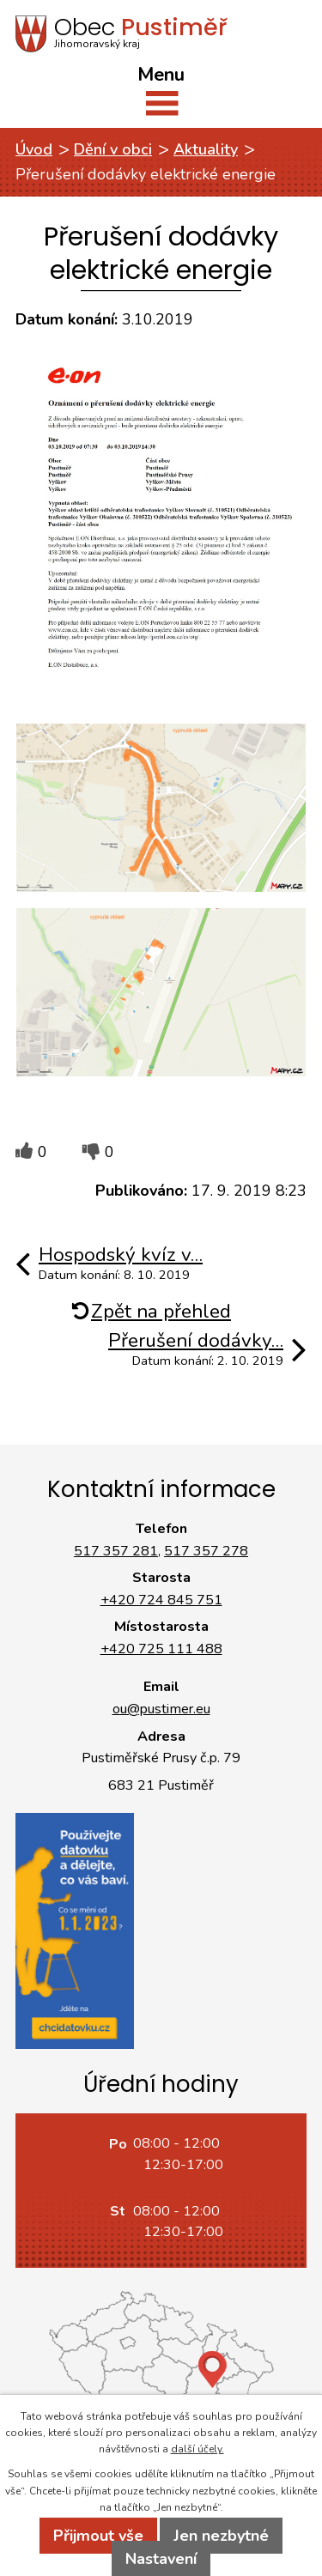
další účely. (197, 2449)
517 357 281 (116, 1551)
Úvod (33, 149)
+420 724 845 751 (161, 1600)
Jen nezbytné (221, 2535)
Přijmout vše (98, 2535)
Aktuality (205, 149)
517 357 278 (206, 1551)
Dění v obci (113, 149)
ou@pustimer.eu (161, 1709)
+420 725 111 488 (161, 1649)
